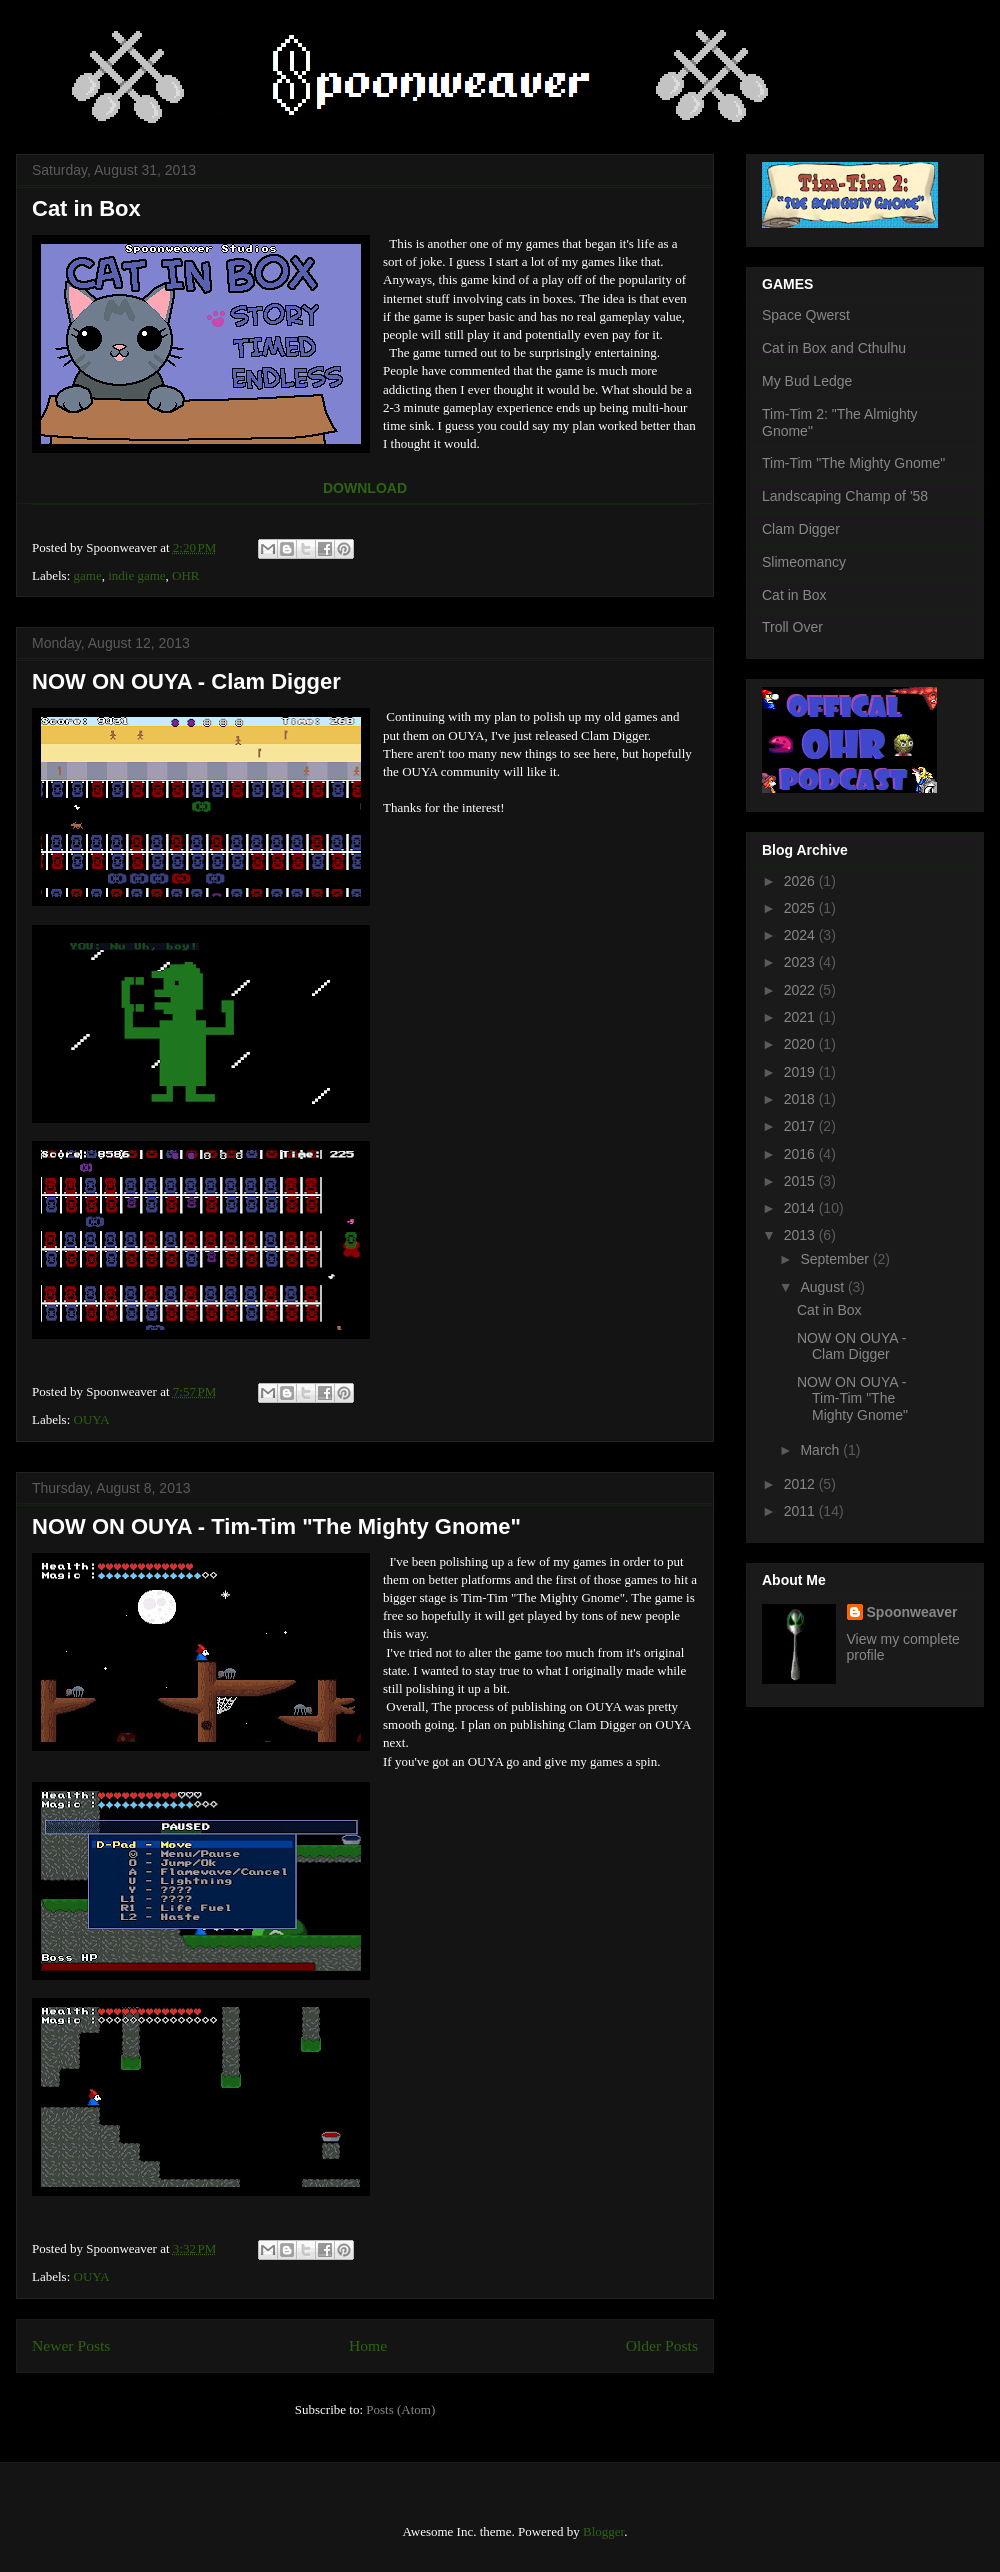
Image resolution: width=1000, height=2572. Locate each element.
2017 (801, 1126)
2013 (801, 1235)
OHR (185, 575)
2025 (801, 908)
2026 (801, 881)
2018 (801, 1099)
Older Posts (662, 2345)
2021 (801, 1017)
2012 (801, 1484)
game (88, 575)
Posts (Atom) (400, 2409)
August (823, 1287)
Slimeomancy (804, 562)
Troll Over (792, 627)
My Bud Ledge (807, 381)
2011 (801, 1511)
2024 (801, 935)
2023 (801, 962)
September (836, 1259)
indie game (136, 575)
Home (368, 2345)
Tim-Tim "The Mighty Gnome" (853, 463)
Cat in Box (86, 208)
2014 (801, 1208)
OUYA (92, 1419)
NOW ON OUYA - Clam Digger (186, 681)
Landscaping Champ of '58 (845, 496)
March (821, 1450)
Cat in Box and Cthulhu (834, 348)
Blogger (603, 2531)
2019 (801, 1072)
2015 (801, 1181)
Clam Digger (801, 529)
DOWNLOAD (365, 488)
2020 (801, 1044)
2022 (801, 990)
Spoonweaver (912, 1612)
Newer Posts (71, 2345)
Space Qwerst (806, 315)
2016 (801, 1154)
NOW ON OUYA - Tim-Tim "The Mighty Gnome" (276, 1526)
